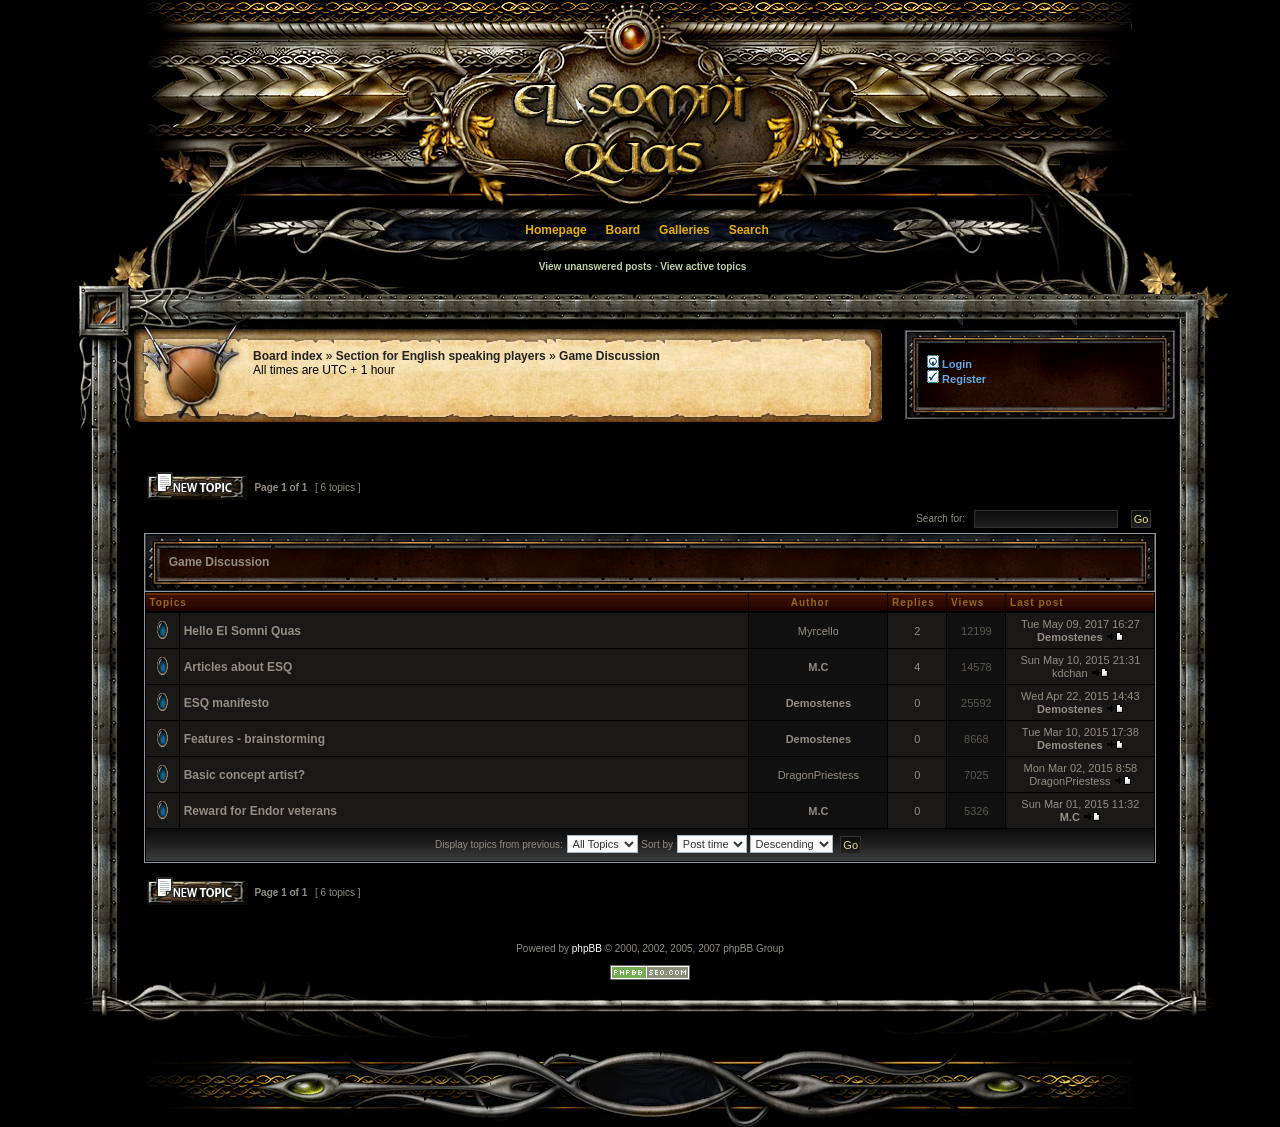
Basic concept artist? (244, 775)
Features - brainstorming (254, 739)
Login (948, 364)
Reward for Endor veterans (260, 811)
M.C (818, 667)
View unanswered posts (595, 266)
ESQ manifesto (226, 703)
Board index (287, 356)
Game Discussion (609, 356)
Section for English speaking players (441, 356)
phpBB (587, 948)
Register (956, 379)
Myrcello (818, 631)
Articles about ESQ (238, 667)
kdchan (1069, 673)
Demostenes (1069, 637)
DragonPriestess (818, 775)
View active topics (703, 266)
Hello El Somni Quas (242, 631)
